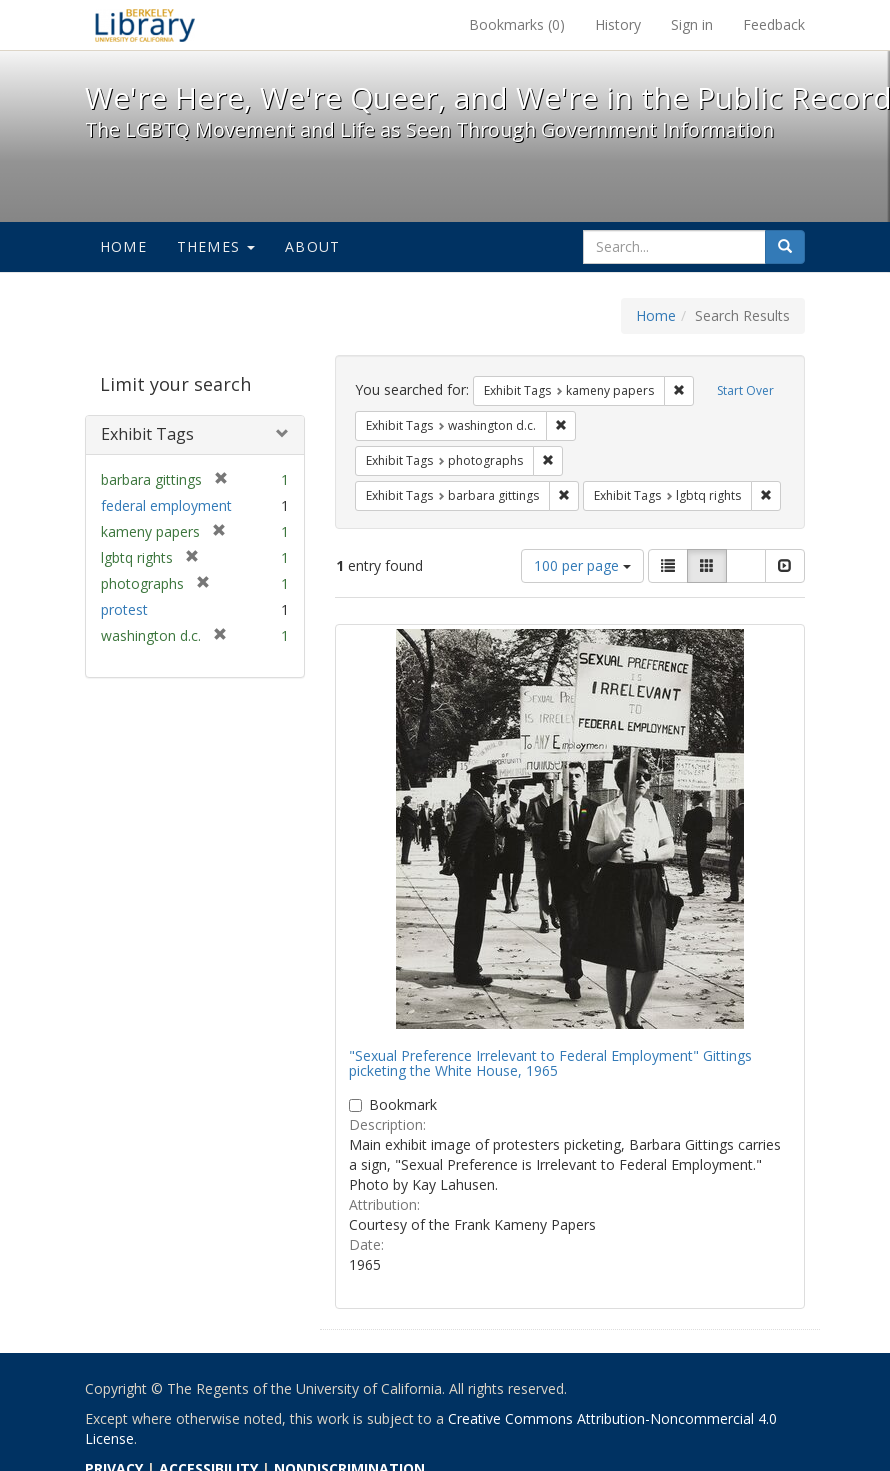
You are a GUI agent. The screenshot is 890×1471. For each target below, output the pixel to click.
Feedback (774, 24)
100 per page (582, 565)
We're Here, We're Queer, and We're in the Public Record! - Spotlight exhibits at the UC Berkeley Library (145, 25)
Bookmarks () (517, 24)
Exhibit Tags (147, 434)
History (618, 24)
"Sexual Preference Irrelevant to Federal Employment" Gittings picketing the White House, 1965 (550, 1063)
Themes (216, 246)
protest (124, 609)
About (312, 246)
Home (123, 246)
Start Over (745, 390)
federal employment (166, 505)
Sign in (692, 24)
